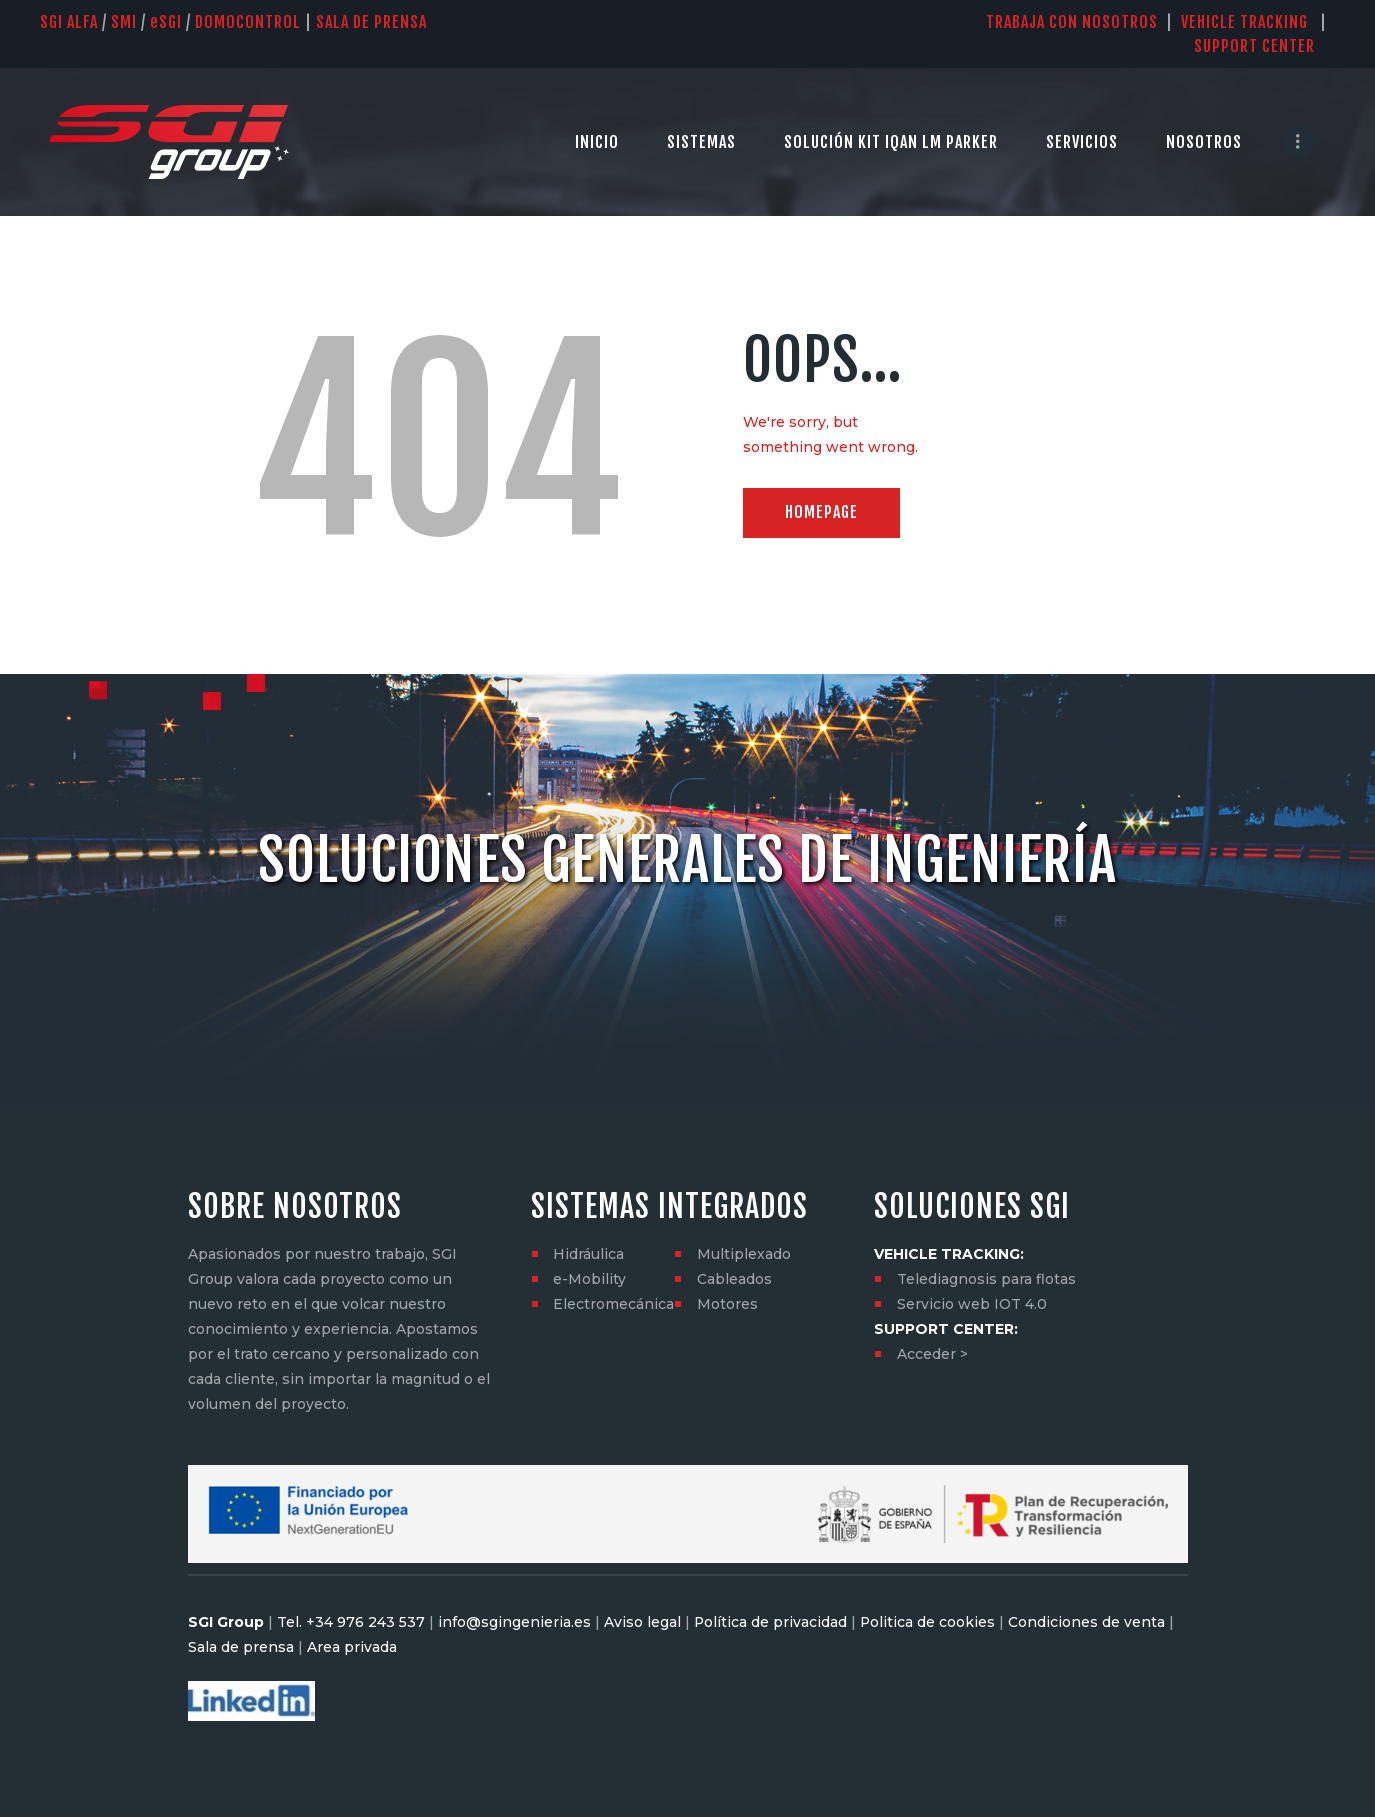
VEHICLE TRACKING (1244, 22)
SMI (124, 22)
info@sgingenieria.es (514, 1622)
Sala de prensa (241, 1647)
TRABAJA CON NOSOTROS (1072, 22)
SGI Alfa (69, 22)
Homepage (822, 513)
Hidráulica (588, 1254)
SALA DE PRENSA (371, 22)
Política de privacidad (771, 1622)
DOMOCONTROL (248, 22)
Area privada (350, 1647)
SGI (166, 22)
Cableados (734, 1279)
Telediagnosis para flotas (986, 1279)
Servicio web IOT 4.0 (972, 1304)
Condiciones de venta (1088, 1622)
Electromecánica (613, 1304)
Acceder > (932, 1354)
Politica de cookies (929, 1622)
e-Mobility (589, 1279)
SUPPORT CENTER (1264, 46)
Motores (727, 1304)
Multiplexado (744, 1254)
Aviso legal (642, 1622)
